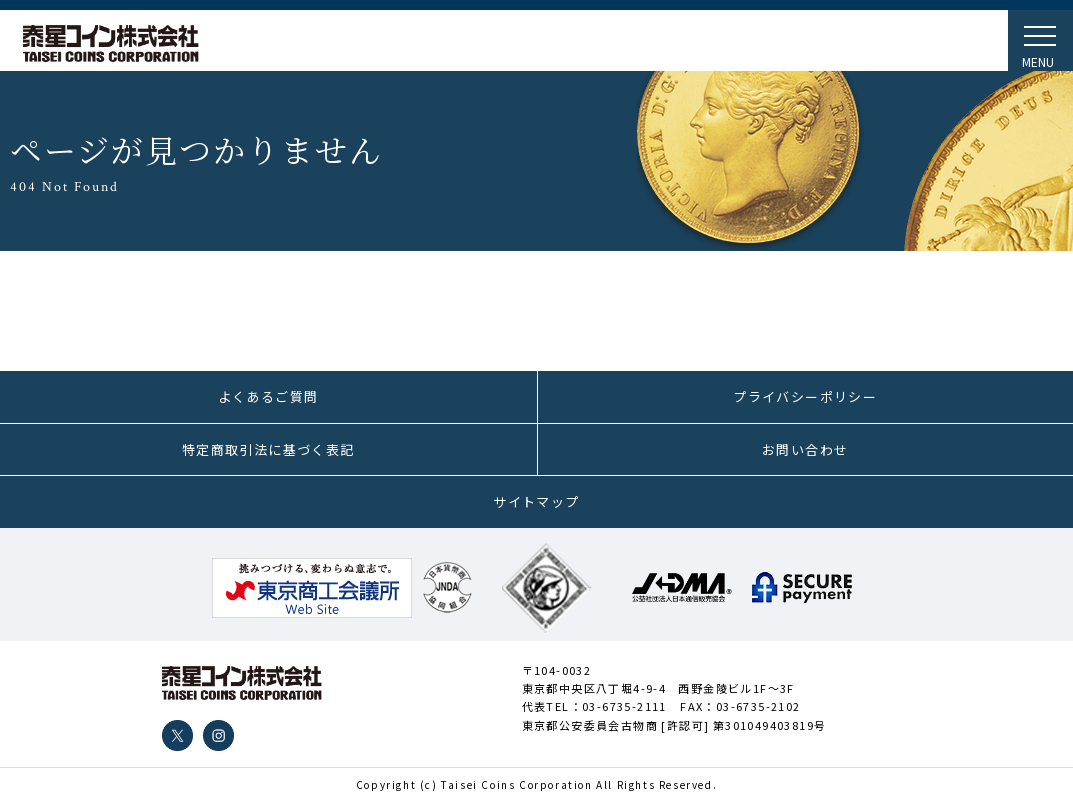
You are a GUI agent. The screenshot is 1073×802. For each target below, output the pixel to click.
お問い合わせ (805, 449)
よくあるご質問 (268, 396)
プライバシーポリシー (805, 396)
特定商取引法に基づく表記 (268, 449)
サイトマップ (536, 501)
